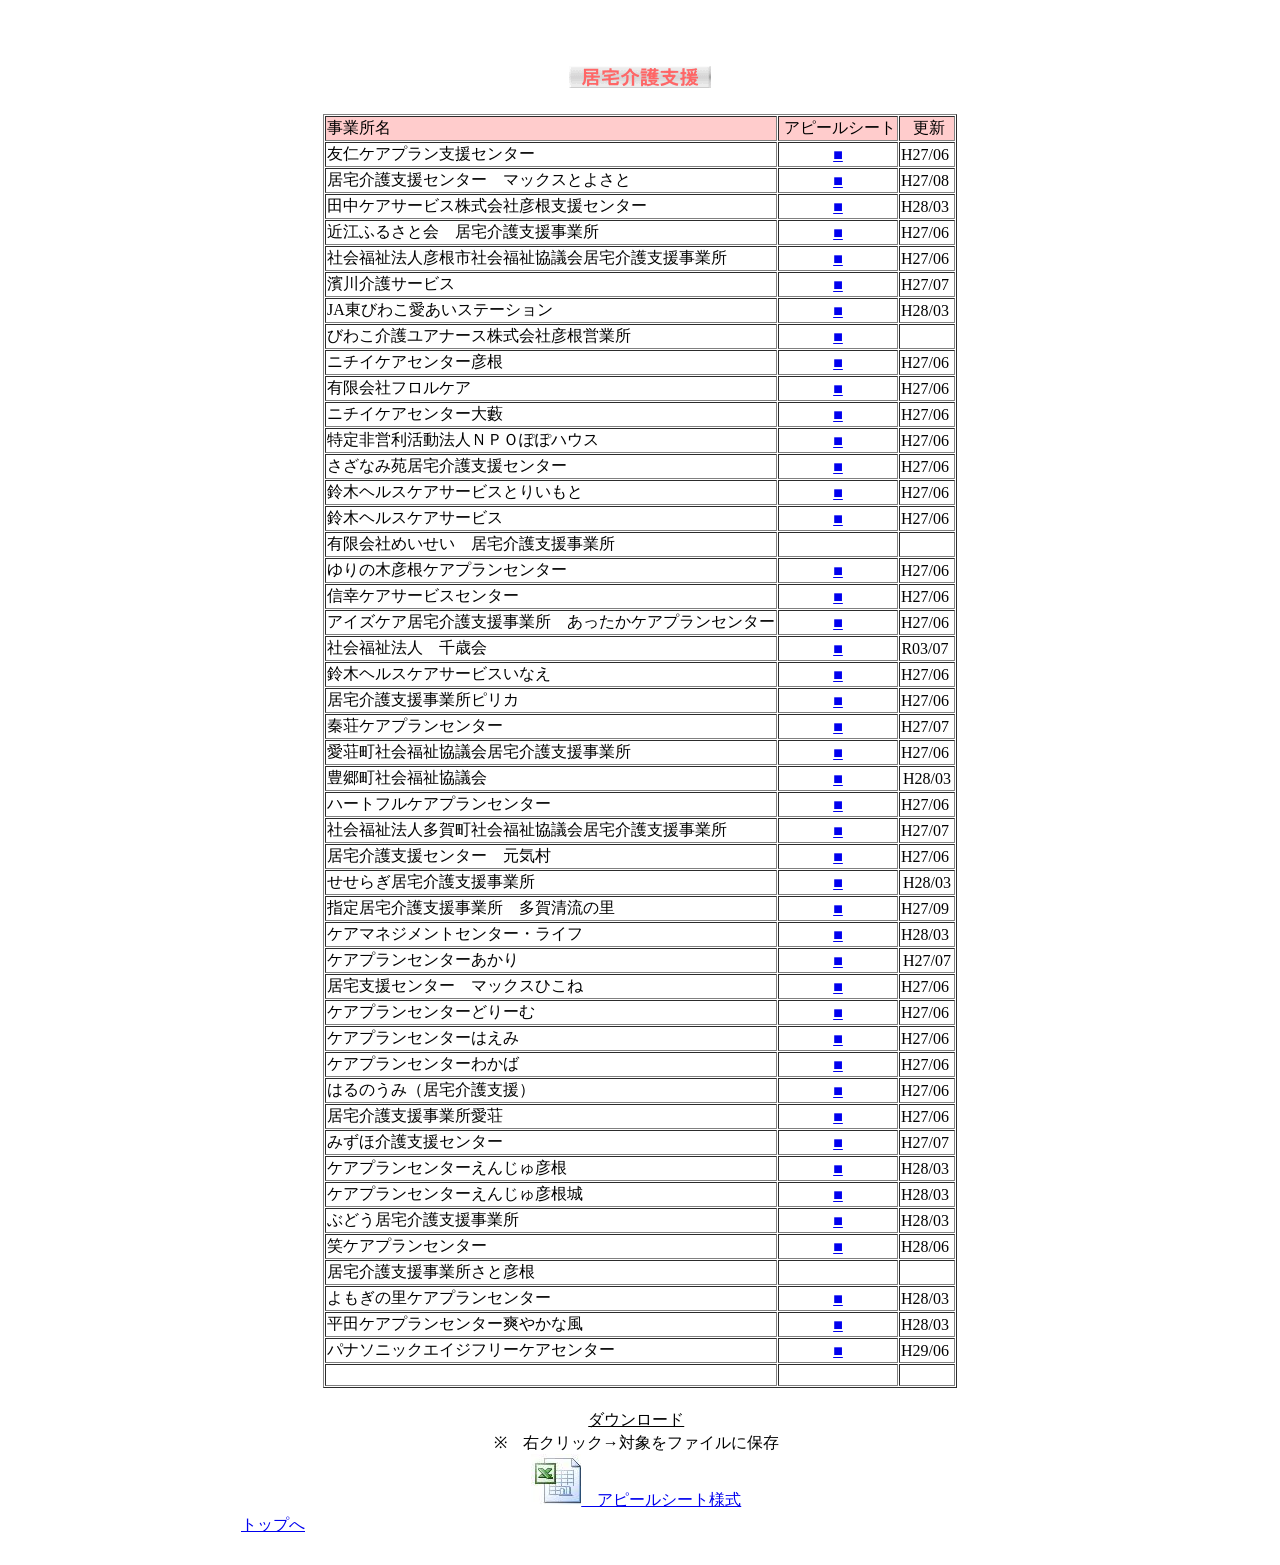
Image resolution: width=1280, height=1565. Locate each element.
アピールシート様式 (636, 1499)
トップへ (273, 1524)
